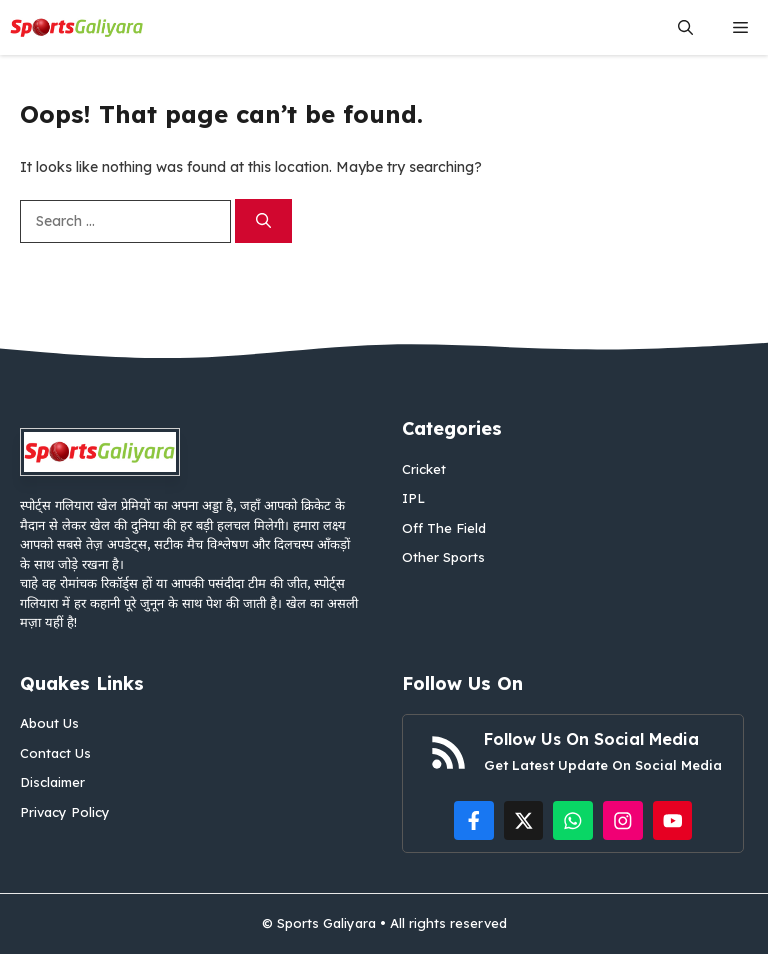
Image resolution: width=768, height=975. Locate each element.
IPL (413, 498)
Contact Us (55, 753)
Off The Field (444, 528)
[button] (685, 27)
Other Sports (443, 557)
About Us (49, 723)
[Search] (263, 221)
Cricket (424, 469)
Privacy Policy (65, 812)
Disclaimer (52, 782)
